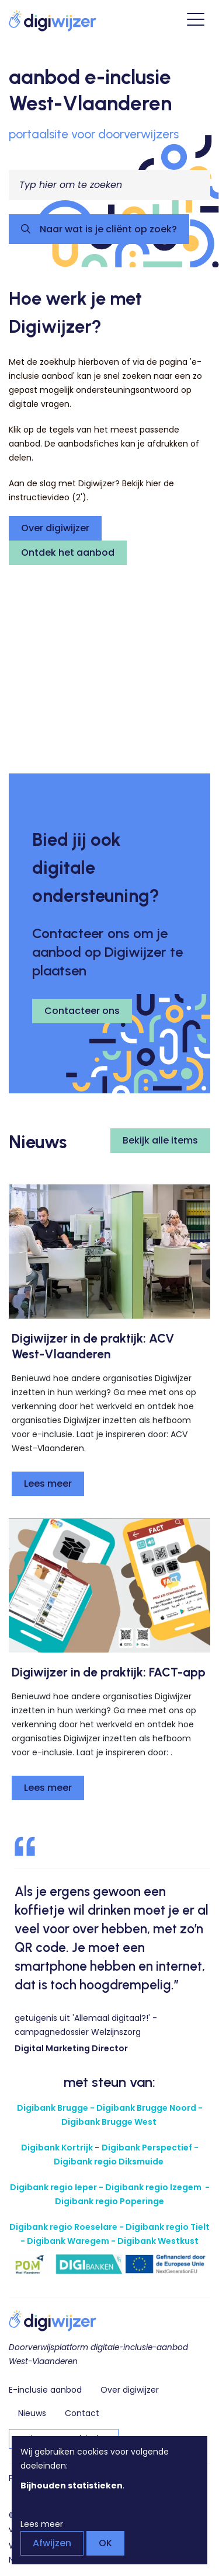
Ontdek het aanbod (67, 552)
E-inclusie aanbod (45, 2390)
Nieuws (32, 2413)
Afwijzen (52, 2543)
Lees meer (48, 1483)
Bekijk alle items (160, 1140)
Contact (82, 2413)
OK (105, 2543)
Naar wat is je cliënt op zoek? (107, 229)
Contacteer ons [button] (82, 1010)
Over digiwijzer (55, 528)
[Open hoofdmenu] (195, 21)
